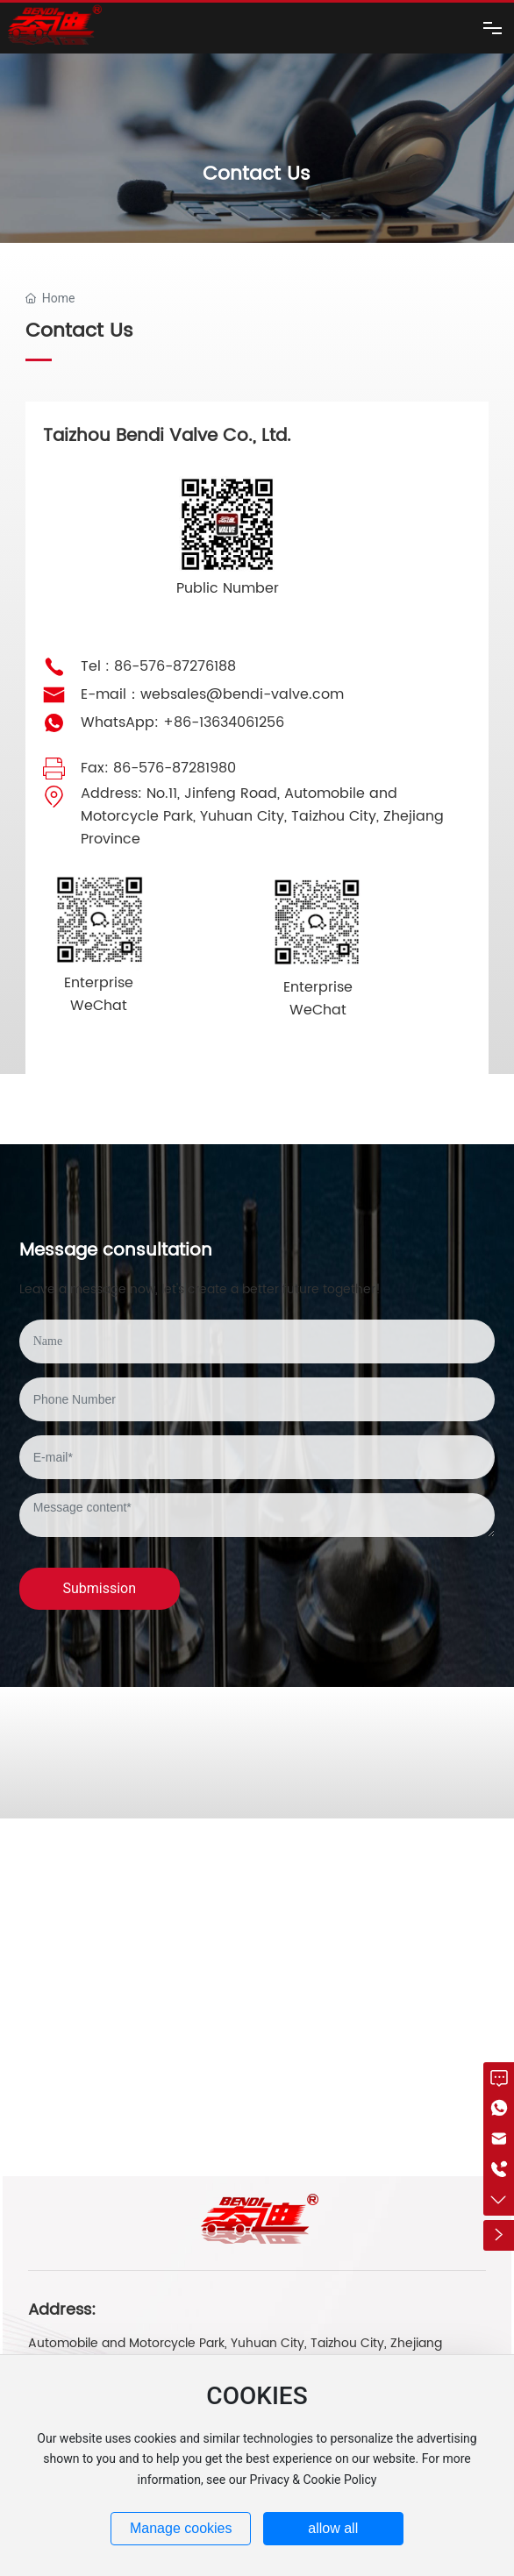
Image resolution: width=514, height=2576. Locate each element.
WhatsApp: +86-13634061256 (182, 722)
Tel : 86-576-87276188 (158, 666)
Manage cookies (181, 2528)
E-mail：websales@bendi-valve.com (212, 694)
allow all (333, 2528)
